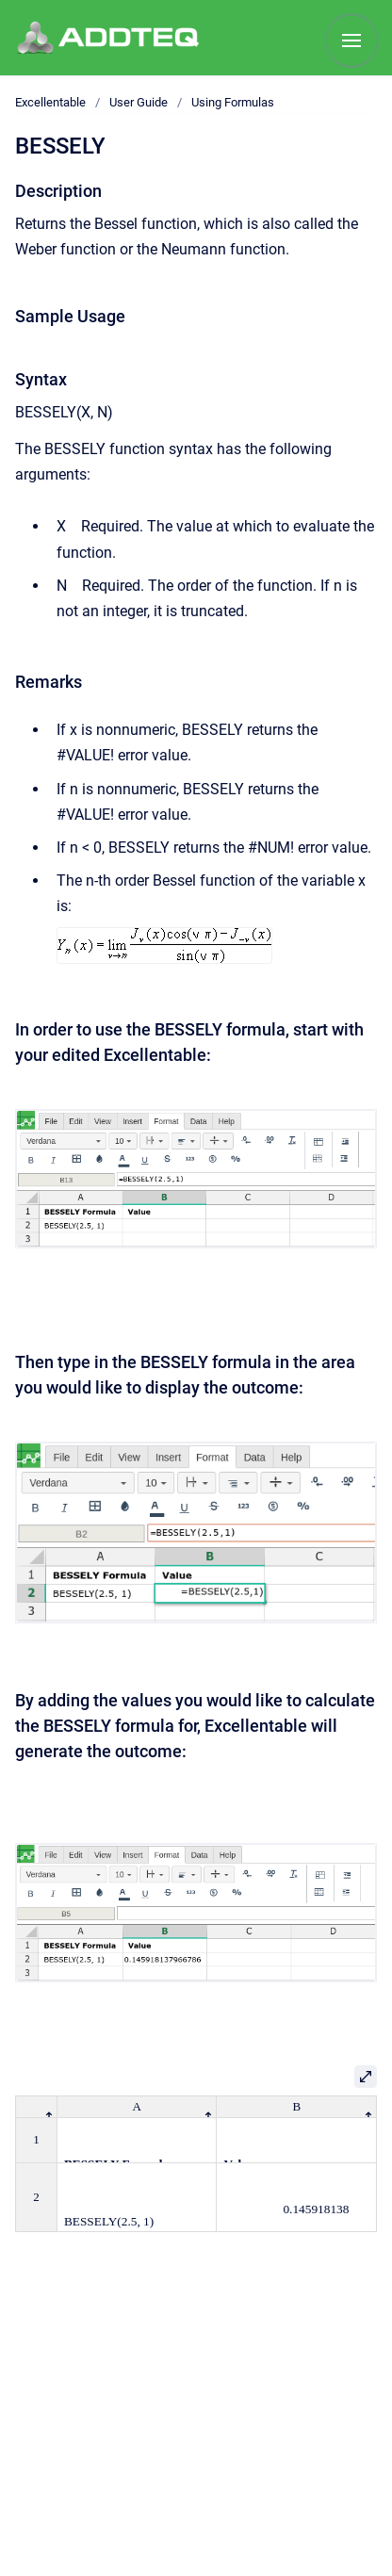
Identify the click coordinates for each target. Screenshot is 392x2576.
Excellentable (50, 102)
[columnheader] (36, 2106)
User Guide (138, 102)
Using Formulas (232, 102)
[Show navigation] (351, 40)
